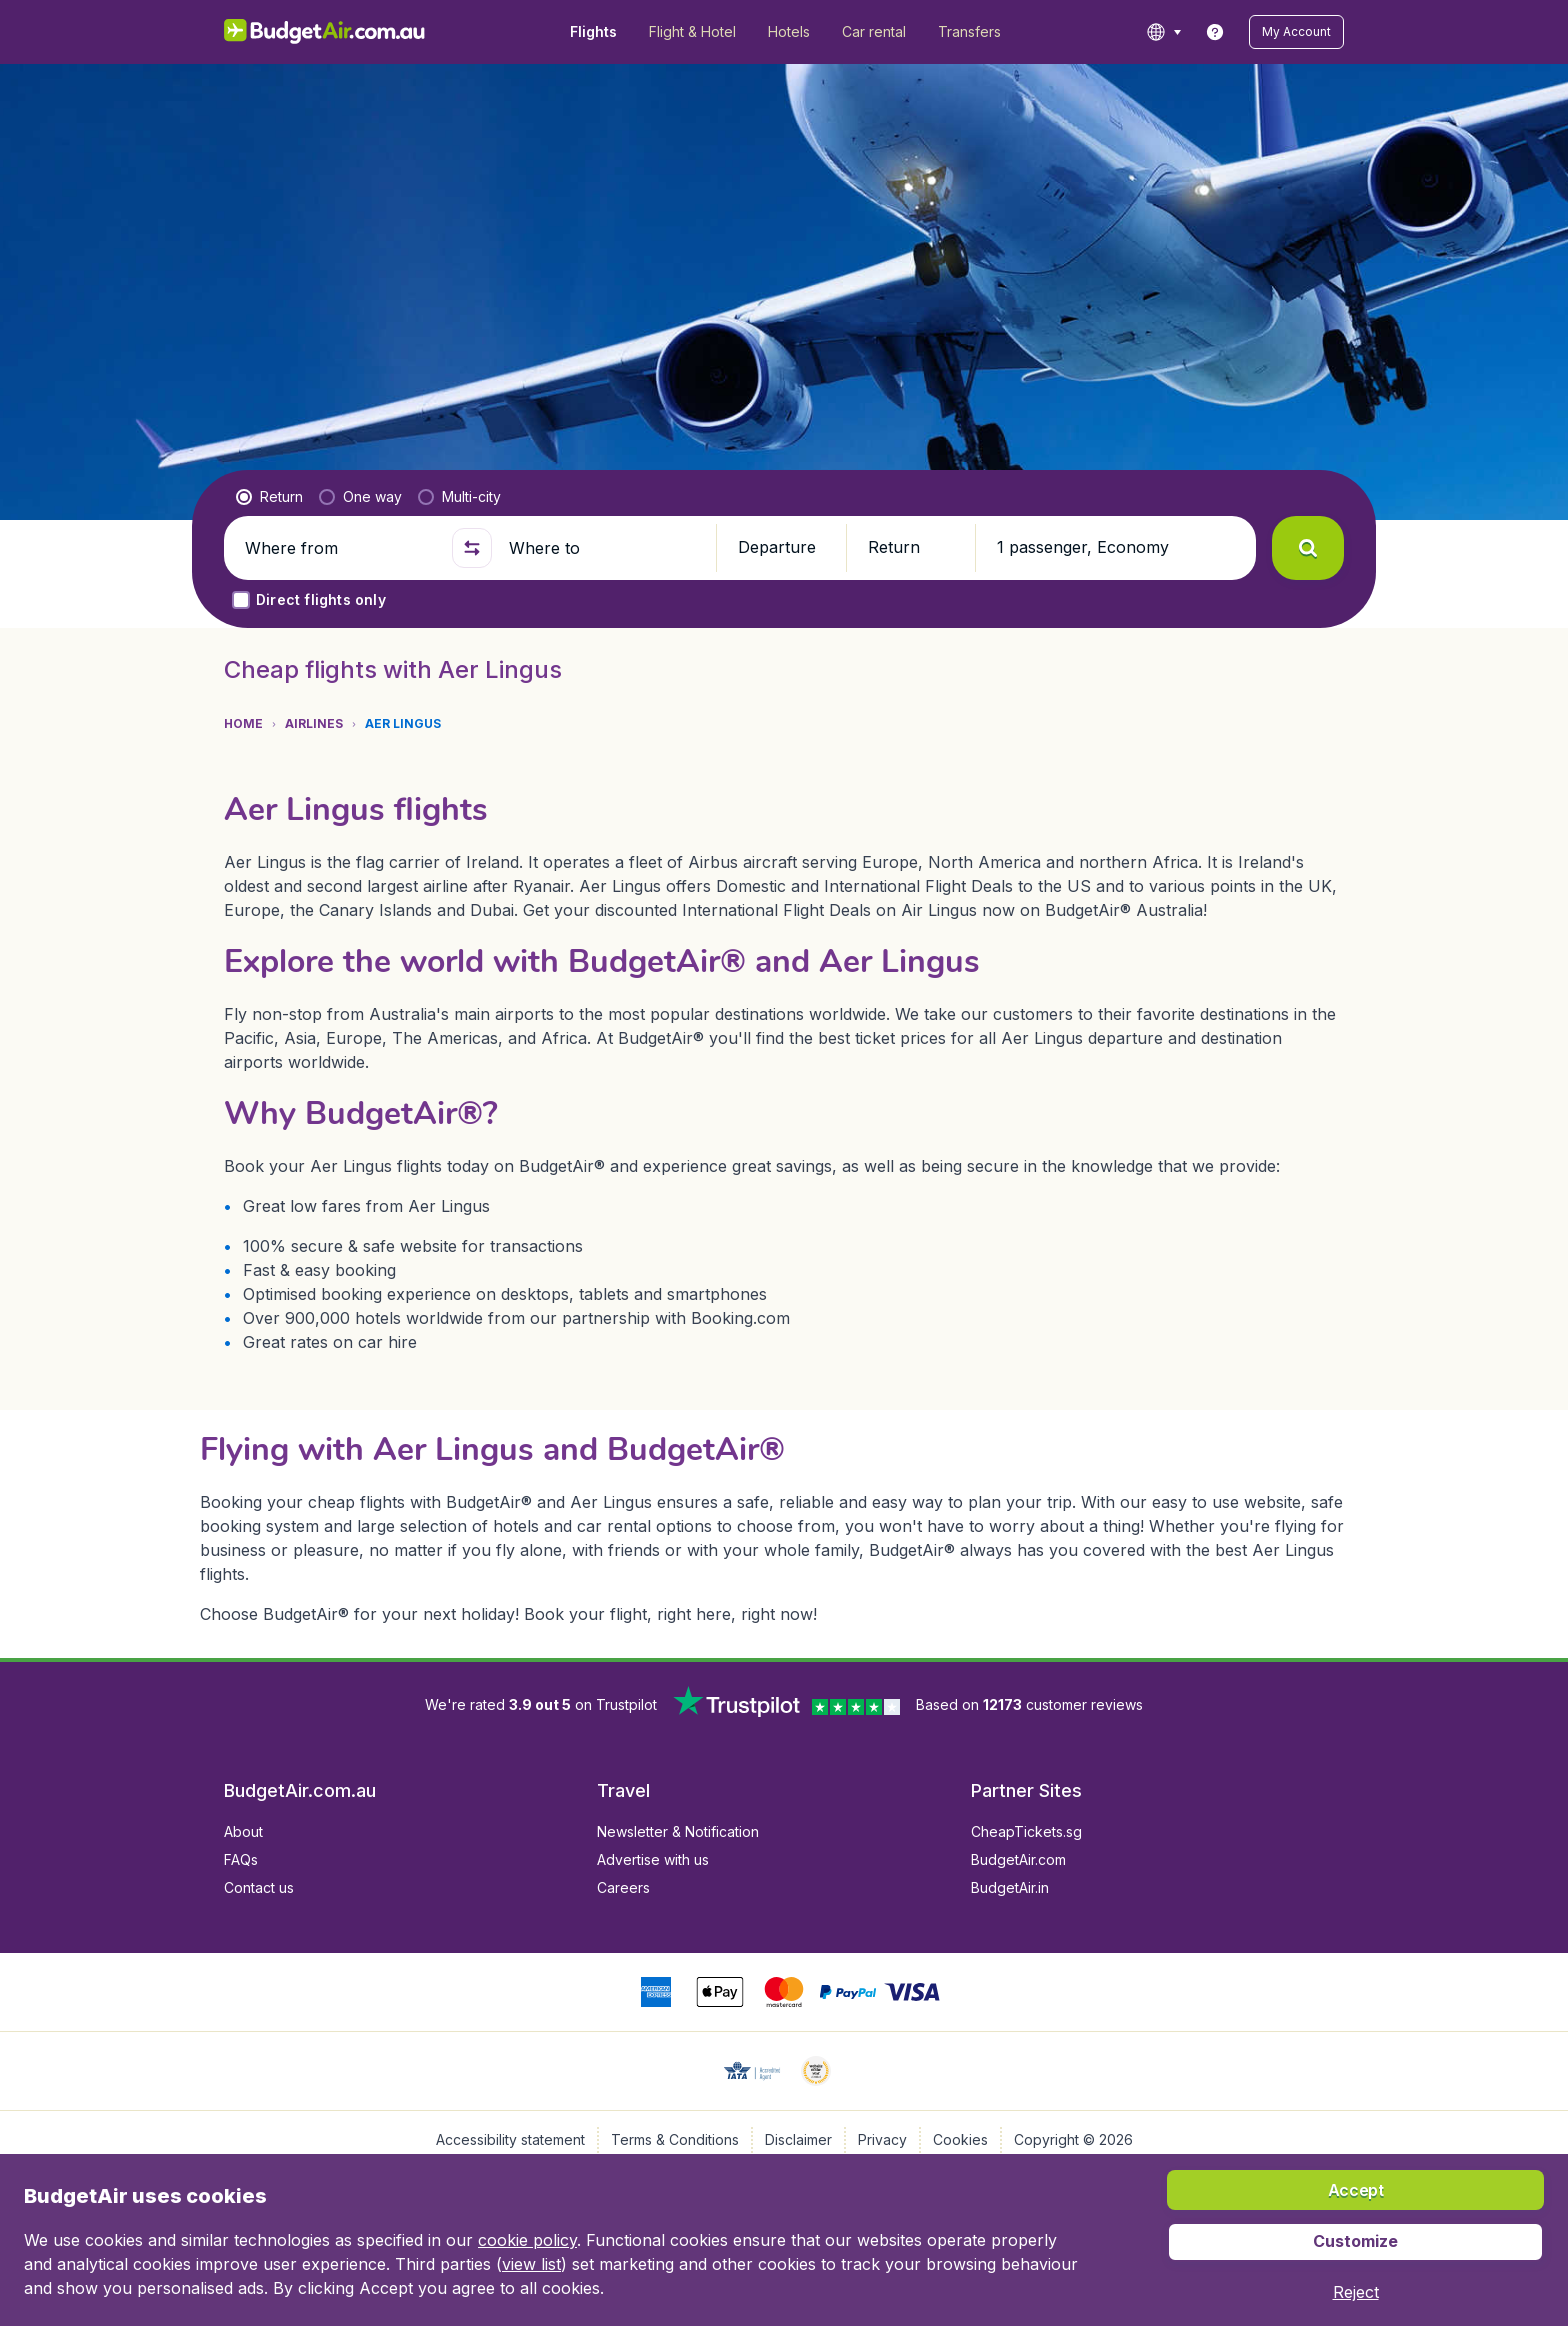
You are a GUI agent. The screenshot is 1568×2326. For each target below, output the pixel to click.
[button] (1296, 32)
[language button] (1163, 32)
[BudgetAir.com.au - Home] (324, 32)
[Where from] (340, 548)
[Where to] (604, 548)
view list (531, 2264)
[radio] (269, 497)
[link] (1215, 32)
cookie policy (527, 2240)
